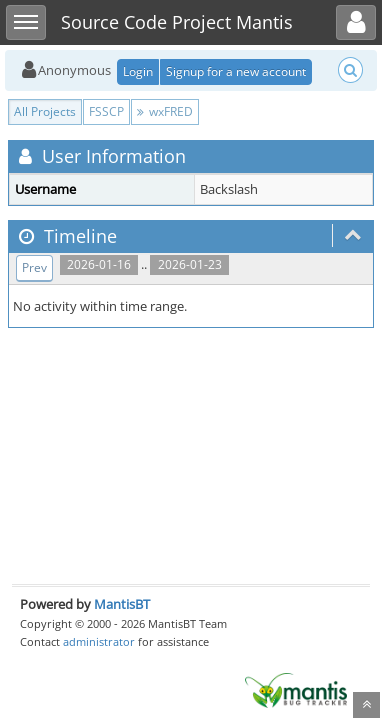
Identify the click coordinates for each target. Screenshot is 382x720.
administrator (99, 641)
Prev (34, 267)
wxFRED (165, 111)
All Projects (45, 111)
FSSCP (106, 111)
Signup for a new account (236, 71)
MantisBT (122, 604)
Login (138, 71)
